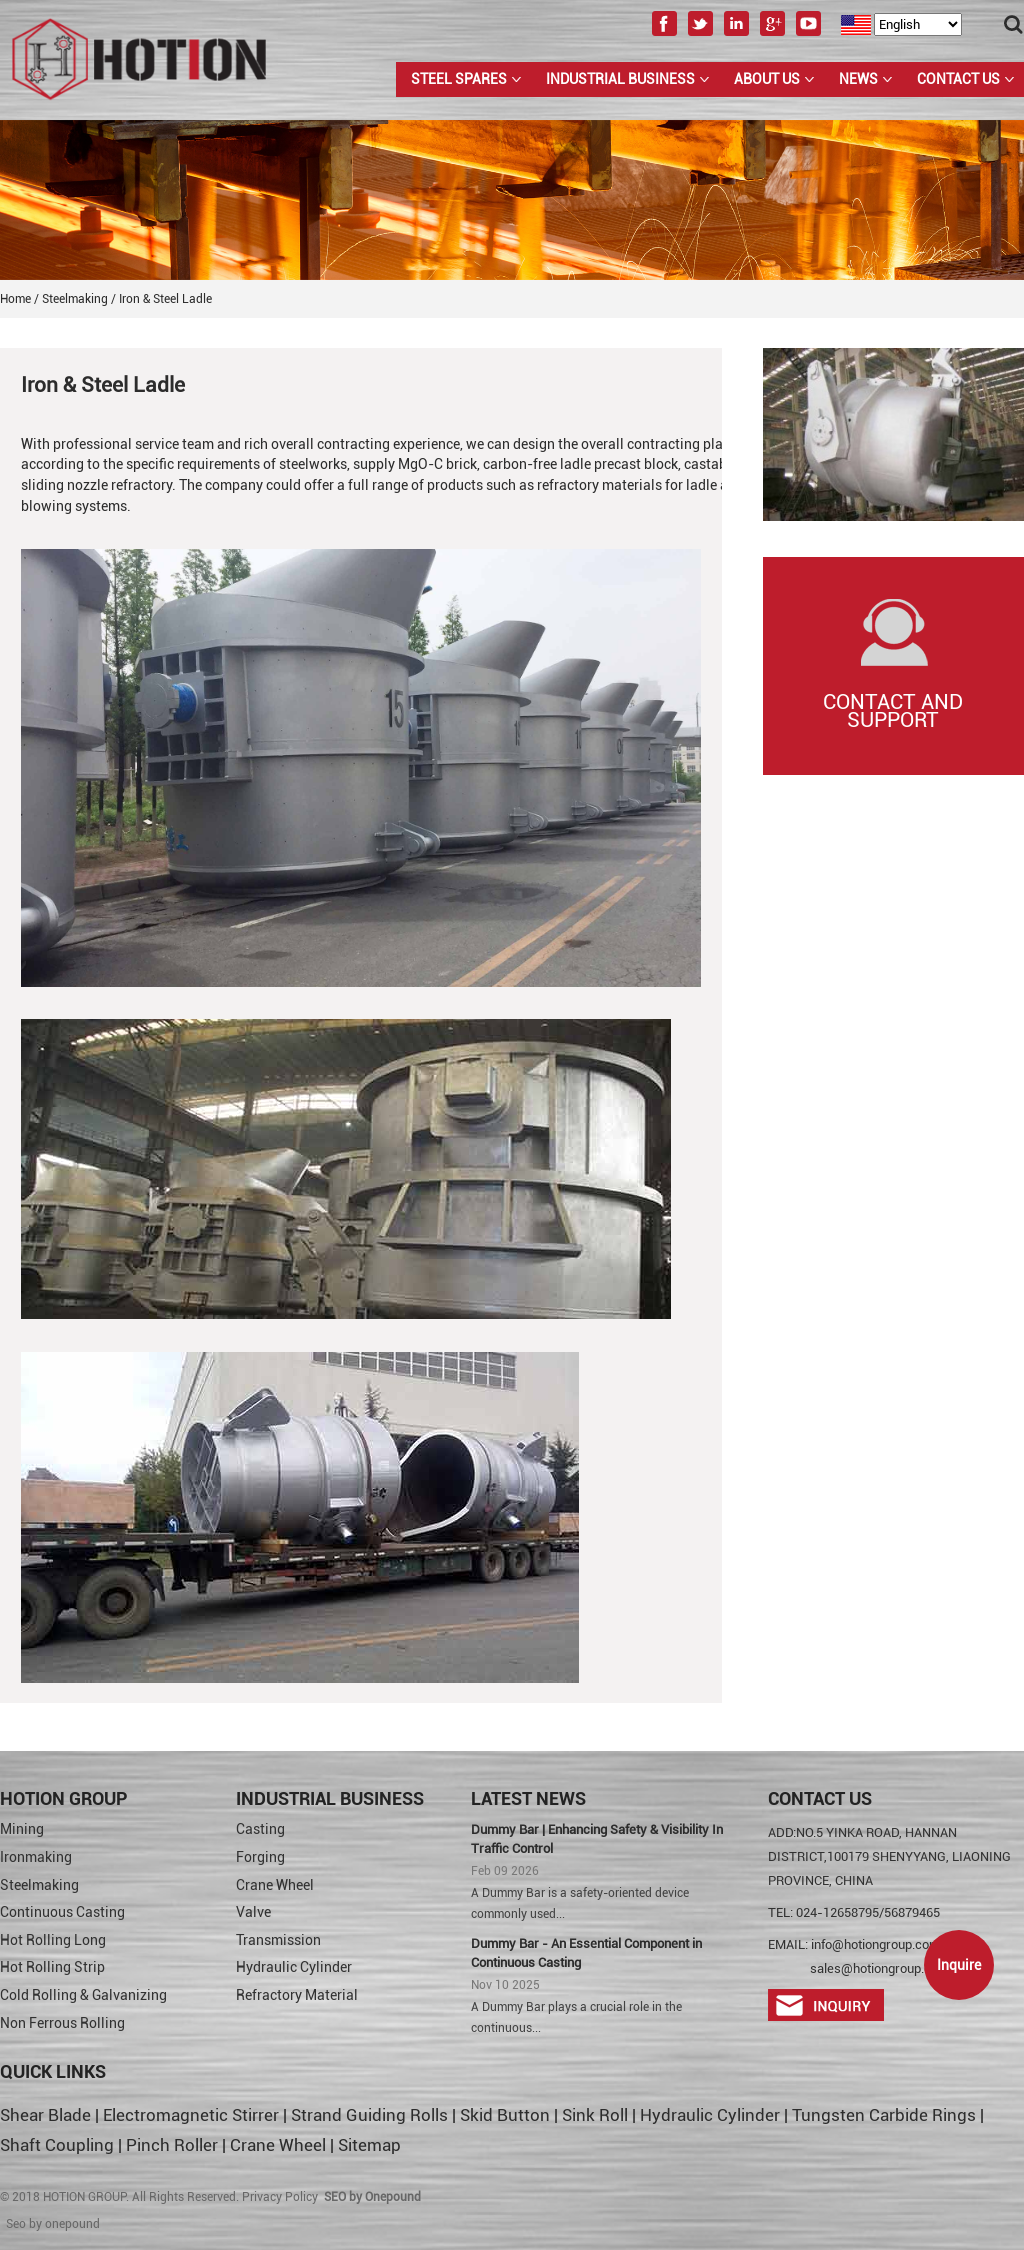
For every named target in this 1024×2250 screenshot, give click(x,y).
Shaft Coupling (57, 2145)
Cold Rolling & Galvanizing (83, 1995)
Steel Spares (459, 79)
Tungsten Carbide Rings (884, 2115)
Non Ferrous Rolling (62, 2023)
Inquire (959, 1965)
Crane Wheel (275, 1885)
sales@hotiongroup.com (879, 1968)
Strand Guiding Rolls (371, 2115)
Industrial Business (620, 79)
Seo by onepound (53, 2224)
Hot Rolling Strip (52, 1967)
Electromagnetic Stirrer (191, 2115)
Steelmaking (39, 1885)
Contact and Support (893, 711)
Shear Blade (45, 2115)
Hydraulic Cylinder (294, 1967)
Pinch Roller (172, 2145)
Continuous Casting (62, 1912)
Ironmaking (36, 1857)
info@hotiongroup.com (875, 1944)
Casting (260, 1829)
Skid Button (505, 2115)
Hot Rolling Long (53, 1940)
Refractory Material (297, 1995)
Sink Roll (595, 2115)
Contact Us (958, 79)
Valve (253, 1912)
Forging (260, 1857)
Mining (22, 1829)
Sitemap (369, 2145)
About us (767, 79)
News (858, 79)
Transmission (278, 1940)
